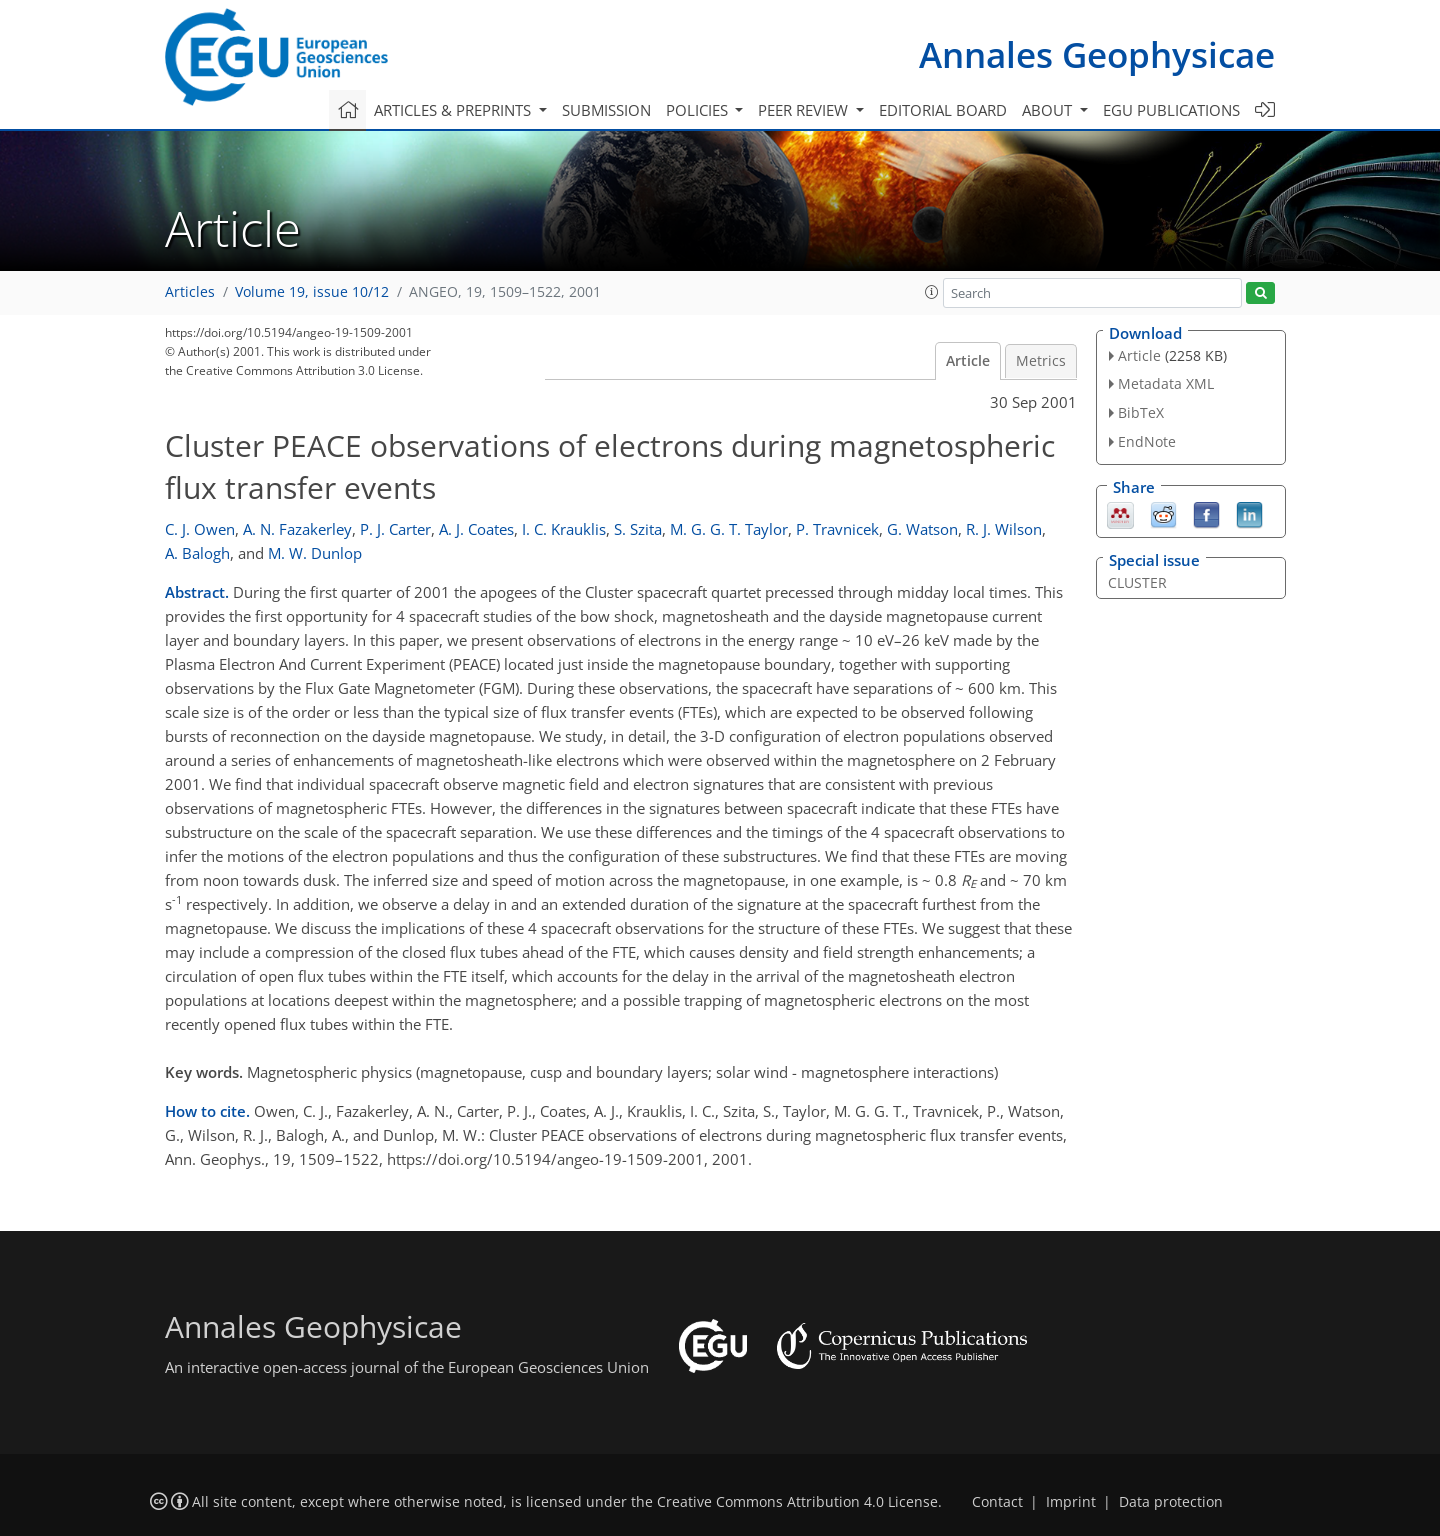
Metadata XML (1166, 383)
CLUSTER (1137, 582)
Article (968, 361)
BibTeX (1141, 412)
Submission (606, 110)
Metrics (1041, 361)
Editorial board (943, 110)
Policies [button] (699, 110)
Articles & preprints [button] (454, 110)
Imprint (1071, 1502)
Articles (190, 292)
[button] (932, 292)
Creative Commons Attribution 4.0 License (797, 1502)
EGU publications (1171, 110)
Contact (997, 1502)
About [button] (1049, 110)
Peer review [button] (805, 110)
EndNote (1147, 441)
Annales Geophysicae (1097, 54)
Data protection (1171, 1502)
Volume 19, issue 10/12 (312, 292)
